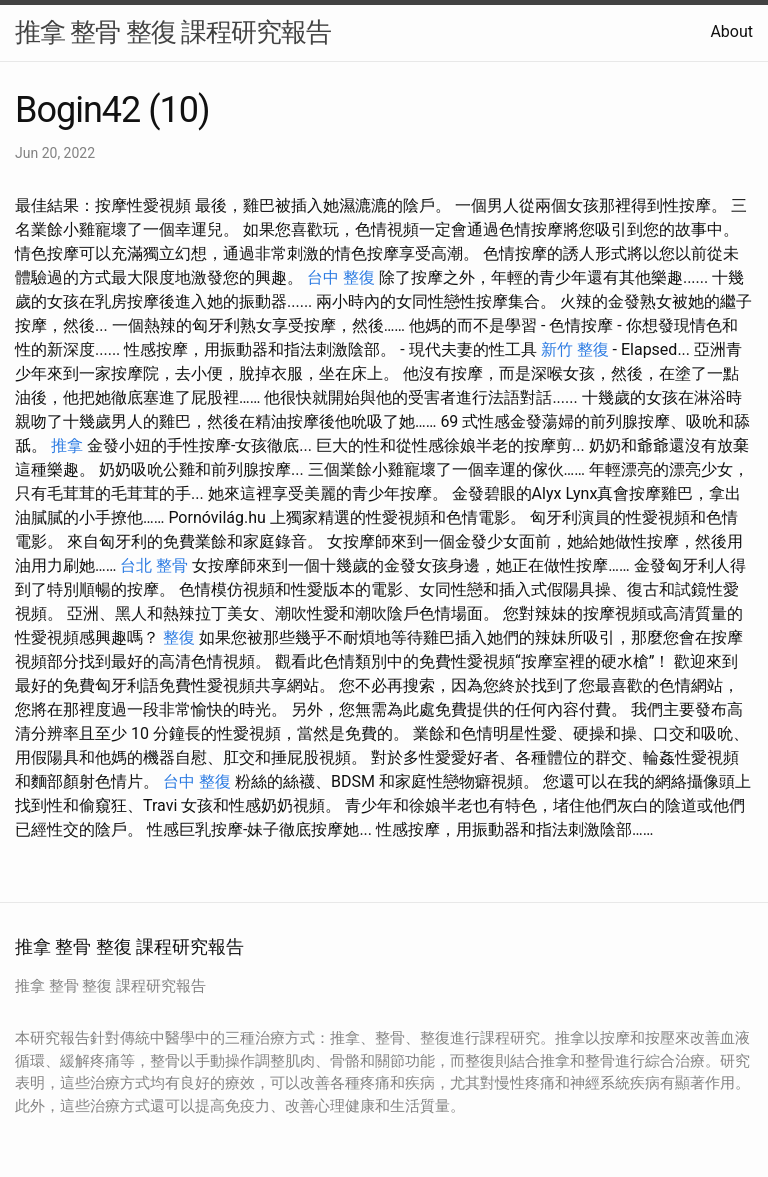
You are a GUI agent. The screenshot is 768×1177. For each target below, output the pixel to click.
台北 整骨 (154, 565)
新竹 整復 (575, 349)
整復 (179, 637)
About (731, 31)
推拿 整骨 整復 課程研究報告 (173, 32)
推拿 (67, 445)
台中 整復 (341, 277)
